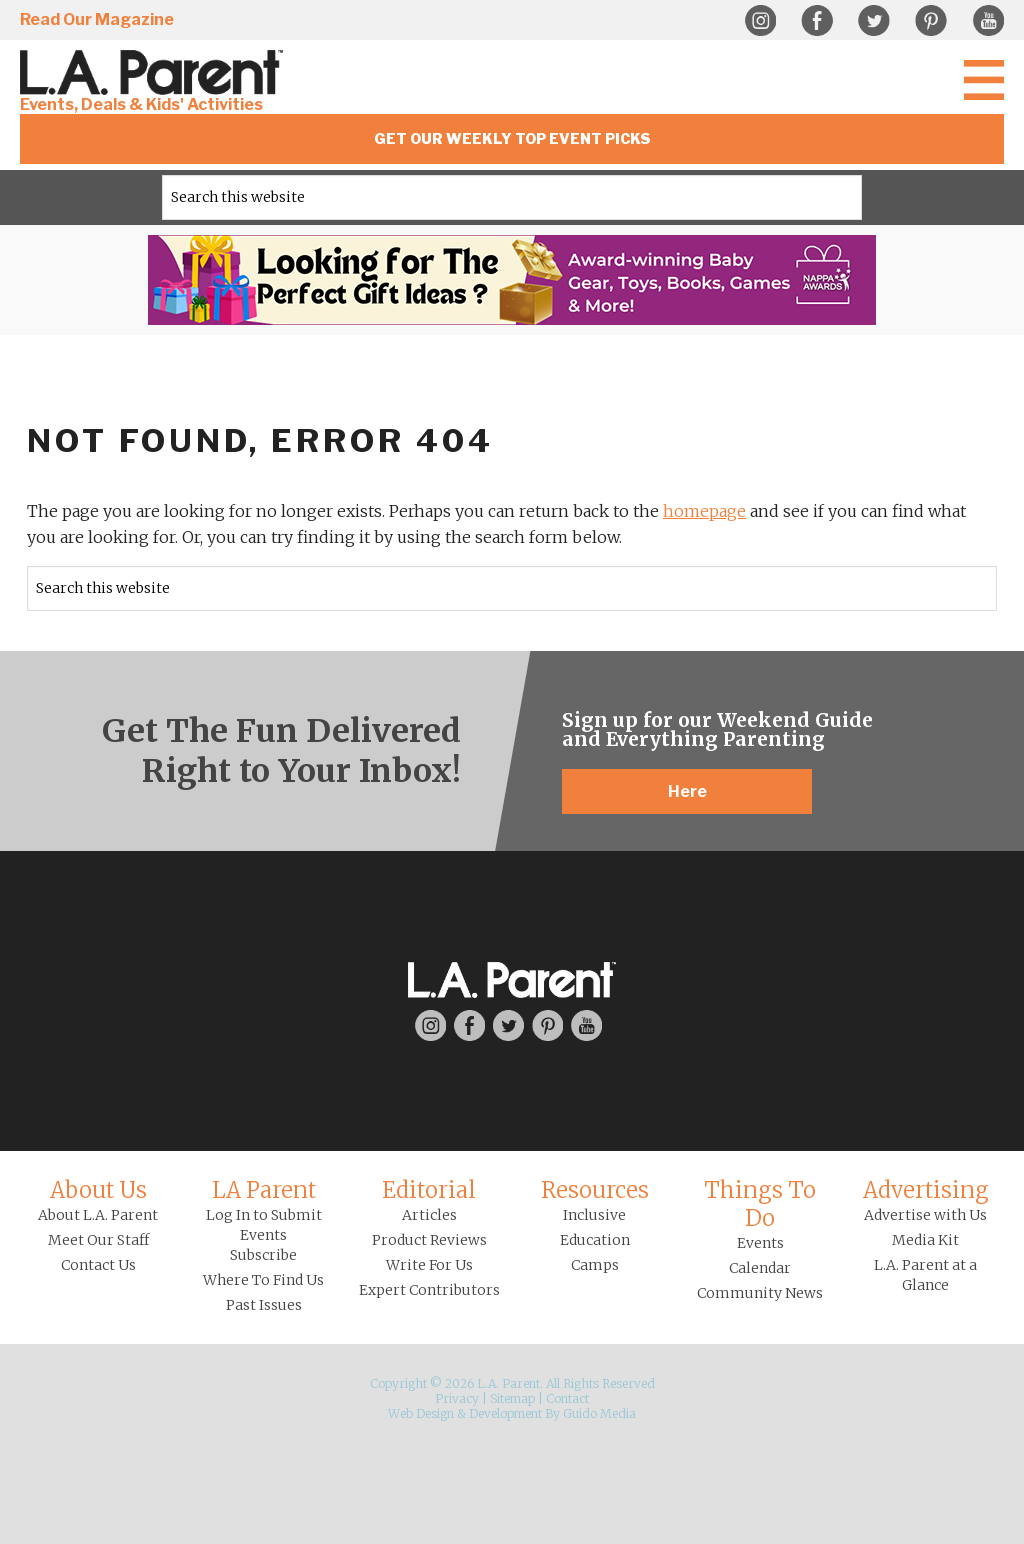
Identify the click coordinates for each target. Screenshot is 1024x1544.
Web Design (421, 1413)
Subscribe (263, 1255)
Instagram (760, 21)
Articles (429, 1215)
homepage (704, 511)
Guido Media (599, 1413)
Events (760, 1243)
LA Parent (264, 1190)
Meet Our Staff (98, 1240)
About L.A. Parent (98, 1215)
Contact (567, 1398)
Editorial (429, 1190)
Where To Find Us (263, 1280)
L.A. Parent (155, 72)
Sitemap (512, 1398)
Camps (595, 1265)
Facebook (817, 21)
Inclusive (594, 1215)
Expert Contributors (429, 1290)
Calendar (760, 1268)
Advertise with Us (925, 1215)
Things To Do (760, 1204)
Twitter (874, 21)
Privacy (457, 1398)
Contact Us (98, 1265)
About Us (98, 1190)
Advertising (926, 1190)
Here (687, 791)
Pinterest (931, 21)
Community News (760, 1293)
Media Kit (925, 1240)
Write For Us (429, 1265)
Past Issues (264, 1305)
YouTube (988, 21)
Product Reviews (429, 1240)
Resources (595, 1190)
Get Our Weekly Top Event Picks (512, 138)
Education (595, 1240)
